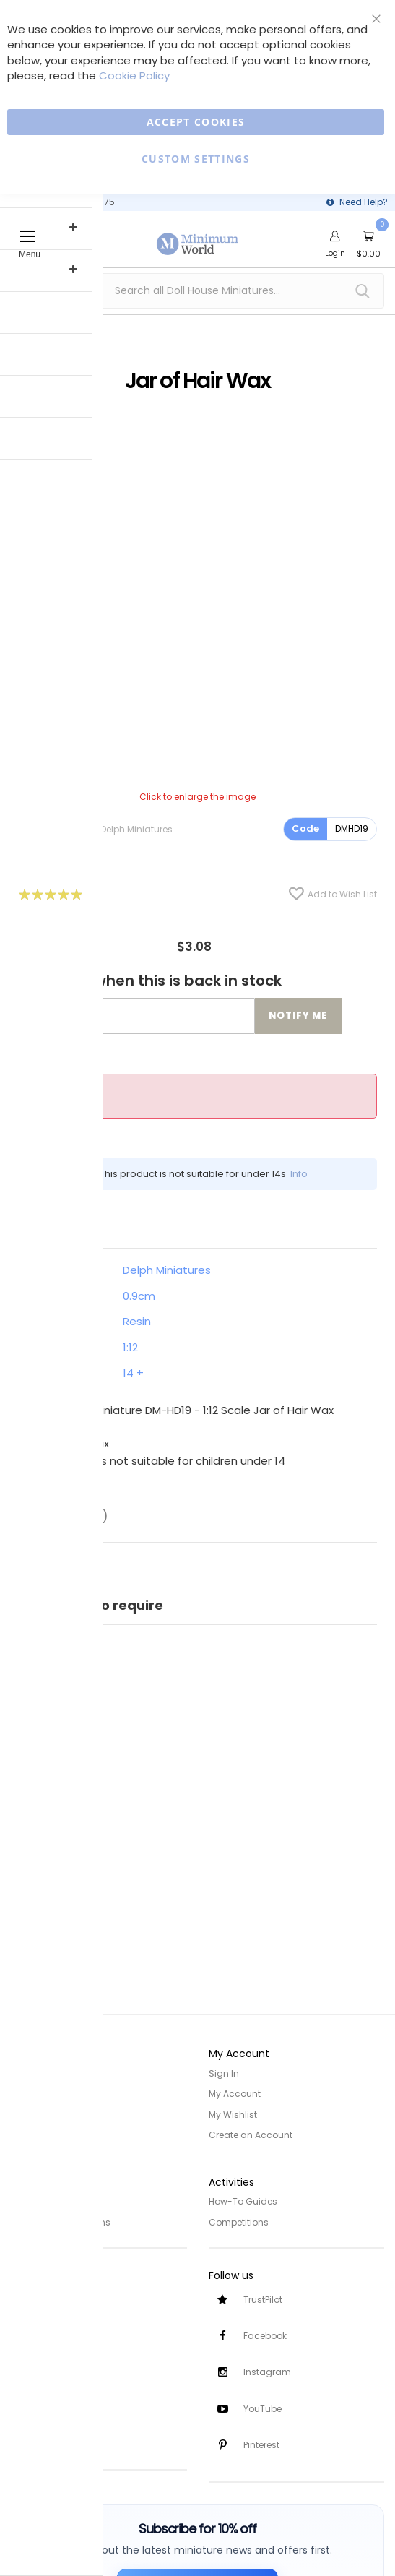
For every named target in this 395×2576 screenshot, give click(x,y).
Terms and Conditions (60, 2220)
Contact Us (36, 2353)
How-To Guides (243, 2200)
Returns (27, 2333)
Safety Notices (42, 2419)
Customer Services (52, 2292)
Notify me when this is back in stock (150, 980)
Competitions (239, 2220)
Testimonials (39, 2439)
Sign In (224, 2073)
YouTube (262, 2408)
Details (54, 1222)
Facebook (265, 2334)
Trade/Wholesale (49, 2134)
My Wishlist (233, 2114)
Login (335, 253)
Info (299, 1174)
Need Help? (363, 202)
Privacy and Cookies (56, 2200)
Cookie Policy (134, 75)
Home (24, 2073)
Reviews (70, 1516)
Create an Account (250, 2134)
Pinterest (261, 2445)
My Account (235, 2094)
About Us (30, 2094)
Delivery (27, 2312)
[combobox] (197, 291)
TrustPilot (262, 2297)
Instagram (267, 2371)
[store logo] (197, 235)
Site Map (29, 2114)
